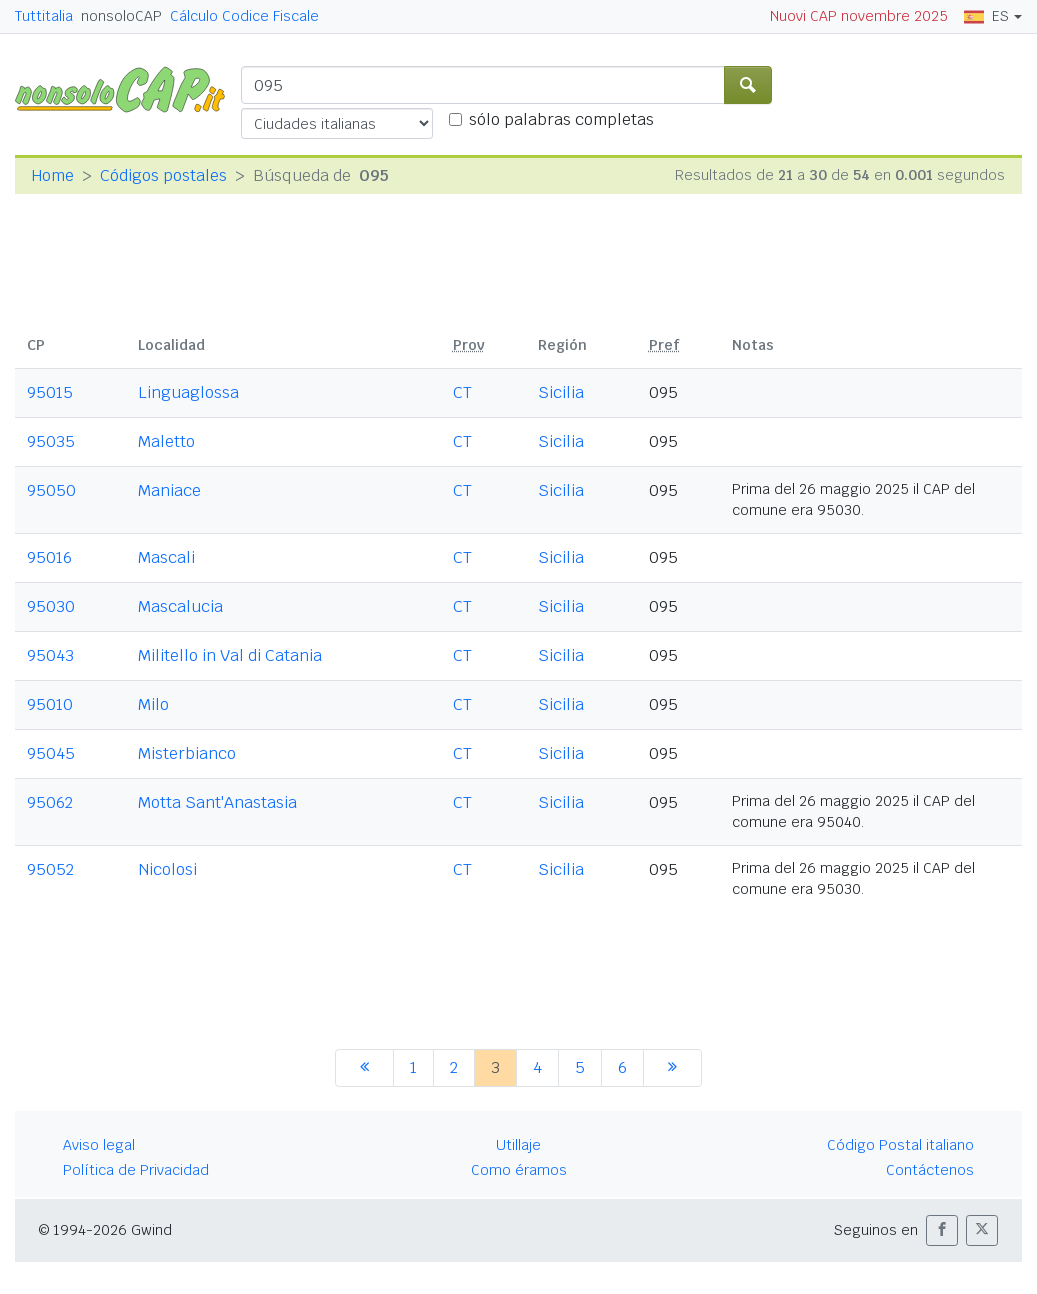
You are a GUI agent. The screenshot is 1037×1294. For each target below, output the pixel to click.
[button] (942, 1230)
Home (52, 175)
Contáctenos (930, 1170)
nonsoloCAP (121, 16)
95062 (50, 802)
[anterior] (364, 1068)
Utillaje (518, 1145)
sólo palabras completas (561, 119)
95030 (51, 606)
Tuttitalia (44, 16)
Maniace (169, 490)
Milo (153, 704)
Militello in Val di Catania (230, 655)
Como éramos (519, 1170)
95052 (50, 869)
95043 (50, 655)
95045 (51, 753)
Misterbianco (187, 753)
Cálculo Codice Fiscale (244, 16)
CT (462, 392)
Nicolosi (167, 869)
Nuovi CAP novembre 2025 (859, 16)
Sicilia (561, 392)
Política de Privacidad (136, 1170)
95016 (49, 557)
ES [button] (986, 16)
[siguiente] (672, 1068)
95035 (51, 441)
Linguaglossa (188, 392)
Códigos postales (163, 175)
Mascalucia (180, 606)
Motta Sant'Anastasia (217, 802)
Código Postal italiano (900, 1145)
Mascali (166, 557)
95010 (50, 704)
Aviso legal (99, 1145)
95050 (51, 490)
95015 (50, 392)
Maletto (166, 441)
